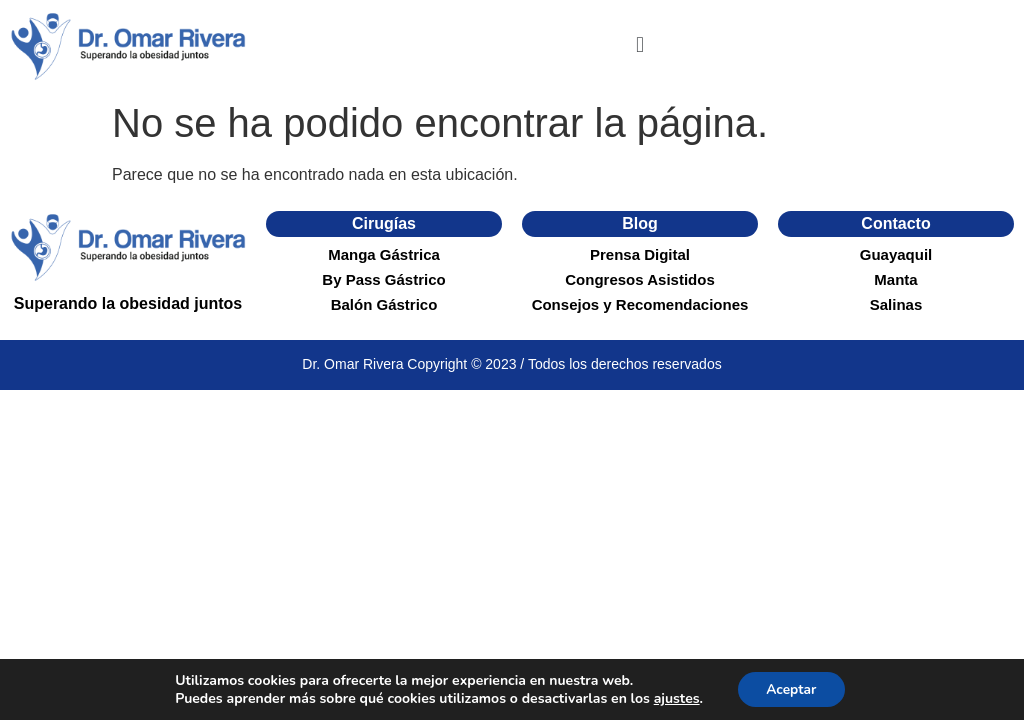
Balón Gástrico (384, 304)
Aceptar (791, 688)
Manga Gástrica (384, 254)
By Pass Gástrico (383, 279)
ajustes (675, 698)
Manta (895, 279)
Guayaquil (896, 254)
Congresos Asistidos (639, 279)
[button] (639, 45)
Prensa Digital (640, 254)
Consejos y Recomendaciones (640, 304)
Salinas (896, 304)
